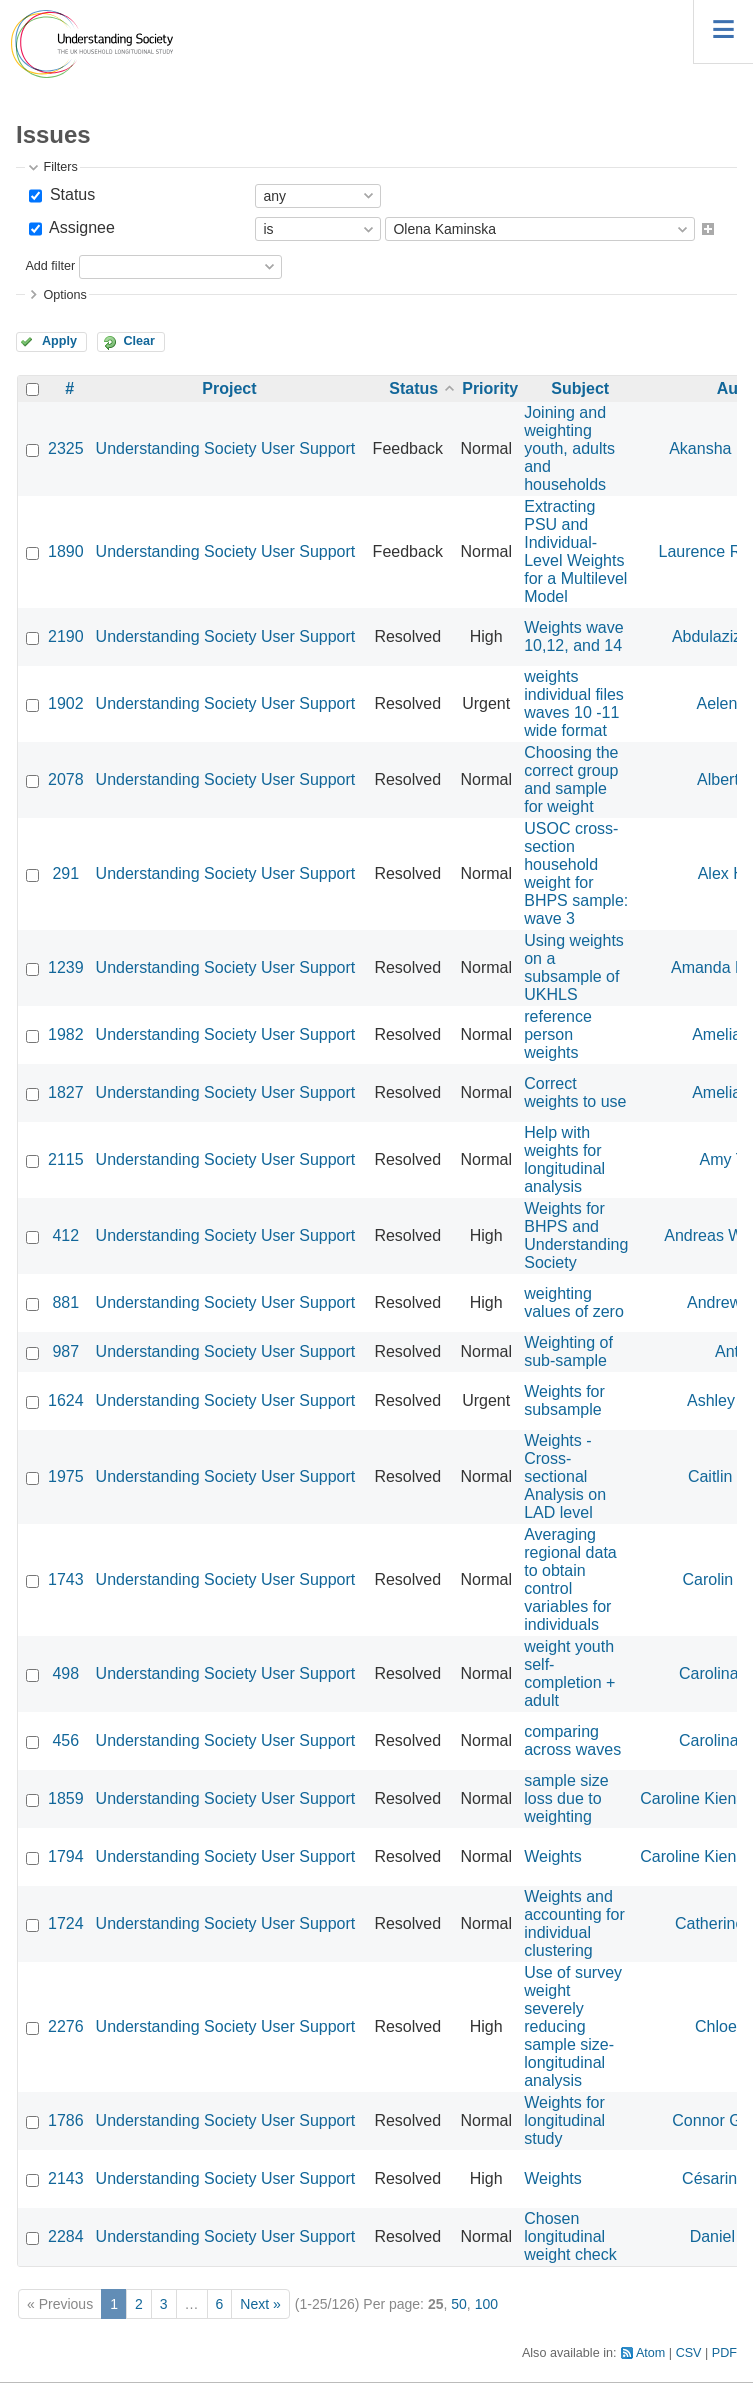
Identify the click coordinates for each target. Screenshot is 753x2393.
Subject (580, 388)
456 (65, 1740)
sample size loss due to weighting (566, 1798)
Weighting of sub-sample (568, 1351)
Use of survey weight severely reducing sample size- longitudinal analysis (573, 2026)
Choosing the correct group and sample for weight (571, 779)
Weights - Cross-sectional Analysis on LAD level (565, 1476)
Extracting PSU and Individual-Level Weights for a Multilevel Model (575, 551)
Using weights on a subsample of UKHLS (574, 967)
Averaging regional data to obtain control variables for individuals (570, 1579)
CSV (689, 2353)
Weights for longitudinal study (564, 2120)
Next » (260, 2304)
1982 (66, 1034)
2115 (66, 1159)
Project (229, 388)
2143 (66, 2178)
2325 (66, 448)
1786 (66, 2120)
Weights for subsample (564, 1400)
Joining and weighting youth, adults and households (569, 448)
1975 (66, 1476)
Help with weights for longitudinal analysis (564, 1159)
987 (65, 1351)
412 (65, 1235)
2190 (66, 636)
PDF (724, 2353)
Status (70, 194)
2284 (66, 2236)
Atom (650, 2353)
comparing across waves (572, 1740)
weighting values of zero (574, 1302)
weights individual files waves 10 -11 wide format (574, 703)
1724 (66, 1923)
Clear (139, 341)
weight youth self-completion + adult (569, 1673)
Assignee (79, 227)
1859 (66, 1798)
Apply (59, 341)
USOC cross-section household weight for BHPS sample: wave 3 (576, 873)
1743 (66, 1579)
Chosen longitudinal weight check (570, 2236)
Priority (490, 388)
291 (65, 873)
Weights (553, 1856)
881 (65, 1302)
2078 (66, 779)
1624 (66, 1400)
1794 (66, 1856)
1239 (66, 967)
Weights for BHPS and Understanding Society (576, 1235)
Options (64, 295)
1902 (66, 703)
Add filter (50, 266)
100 (486, 2304)
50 (459, 2304)
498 (65, 1673)
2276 (66, 2026)
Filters (60, 167)
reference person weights (558, 1034)
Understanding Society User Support (226, 448)
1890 (66, 551)
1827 (66, 1092)
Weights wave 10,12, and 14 (573, 636)
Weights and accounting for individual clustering (574, 1923)
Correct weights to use (575, 1092)
